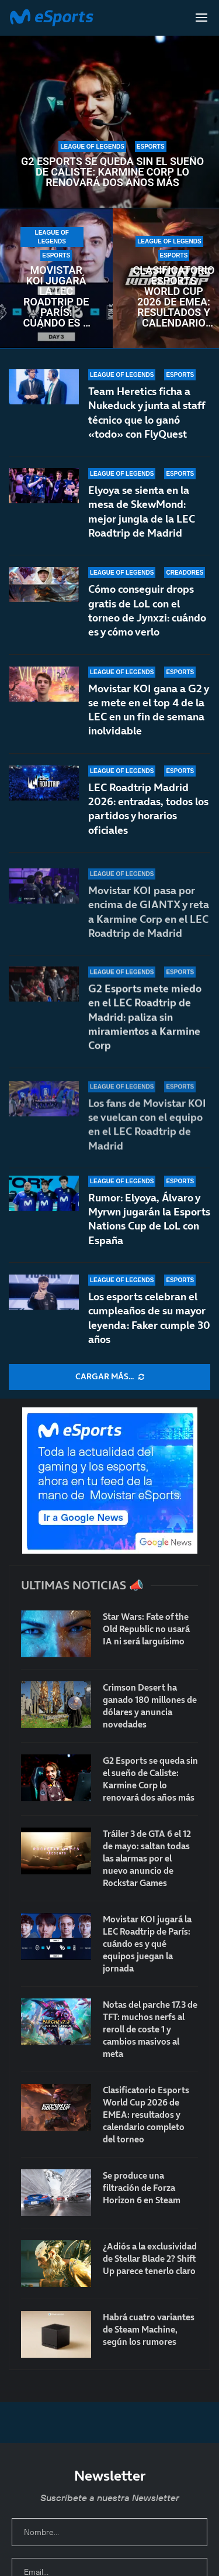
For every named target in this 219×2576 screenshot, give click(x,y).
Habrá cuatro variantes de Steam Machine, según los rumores (148, 2329)
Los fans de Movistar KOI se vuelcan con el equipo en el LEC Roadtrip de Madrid (147, 1126)
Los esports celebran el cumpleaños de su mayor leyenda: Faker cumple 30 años (149, 1318)
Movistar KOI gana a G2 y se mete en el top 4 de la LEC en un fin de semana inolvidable (148, 720)
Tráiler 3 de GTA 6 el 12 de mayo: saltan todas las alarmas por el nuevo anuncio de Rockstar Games (147, 1858)
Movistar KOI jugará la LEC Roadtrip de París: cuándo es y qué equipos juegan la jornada (56, 296)
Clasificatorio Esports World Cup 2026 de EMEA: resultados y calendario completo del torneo (174, 296)
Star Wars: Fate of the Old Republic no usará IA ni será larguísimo (146, 1628)
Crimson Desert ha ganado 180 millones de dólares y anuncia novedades (150, 1705)
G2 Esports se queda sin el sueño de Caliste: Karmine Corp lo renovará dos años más (112, 172)
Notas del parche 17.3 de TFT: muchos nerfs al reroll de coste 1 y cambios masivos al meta (150, 2029)
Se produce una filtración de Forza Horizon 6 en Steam (141, 2187)
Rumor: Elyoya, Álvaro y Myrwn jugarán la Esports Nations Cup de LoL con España (149, 1219)
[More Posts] (109, 1377)
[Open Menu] (201, 17)
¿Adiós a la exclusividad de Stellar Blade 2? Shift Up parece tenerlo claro (150, 2258)
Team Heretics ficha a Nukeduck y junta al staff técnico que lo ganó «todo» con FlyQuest (146, 412)
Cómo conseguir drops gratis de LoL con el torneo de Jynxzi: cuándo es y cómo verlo (147, 612)
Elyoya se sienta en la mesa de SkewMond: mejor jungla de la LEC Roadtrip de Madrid (141, 511)
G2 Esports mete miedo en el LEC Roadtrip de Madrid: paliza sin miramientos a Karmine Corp (144, 1032)
